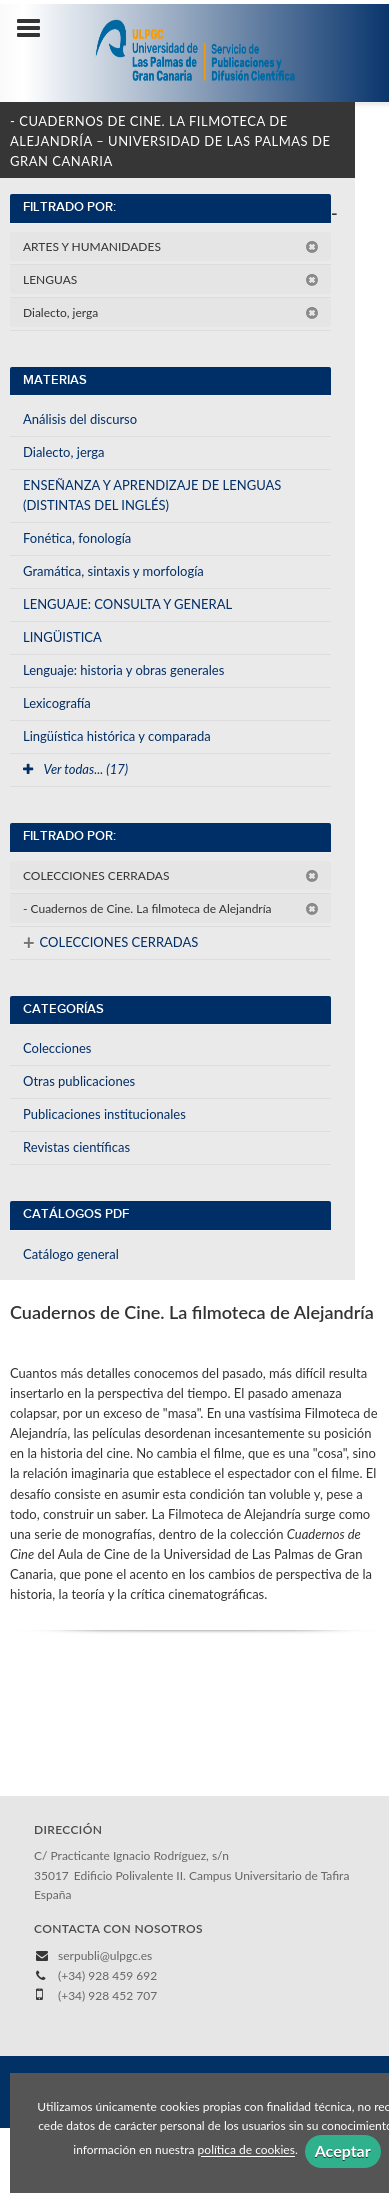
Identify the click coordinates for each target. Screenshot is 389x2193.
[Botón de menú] (36, 29)
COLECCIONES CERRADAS (171, 875)
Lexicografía (57, 703)
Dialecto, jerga (171, 312)
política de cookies (246, 2150)
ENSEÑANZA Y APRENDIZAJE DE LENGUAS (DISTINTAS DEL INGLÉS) (152, 495)
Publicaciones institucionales (104, 1114)
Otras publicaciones (79, 1081)
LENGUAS (171, 279)
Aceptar (343, 2150)
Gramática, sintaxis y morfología (113, 571)
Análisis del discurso (80, 419)
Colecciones (57, 1048)
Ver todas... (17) (75, 769)
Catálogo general (71, 1254)
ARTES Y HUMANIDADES (171, 246)
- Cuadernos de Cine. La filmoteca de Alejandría (171, 908)
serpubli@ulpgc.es (105, 1955)
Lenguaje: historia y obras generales (123, 670)
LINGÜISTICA (62, 637)
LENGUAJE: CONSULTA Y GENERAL (127, 604)
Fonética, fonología (77, 538)
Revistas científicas (76, 1147)
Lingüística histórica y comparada (117, 736)
